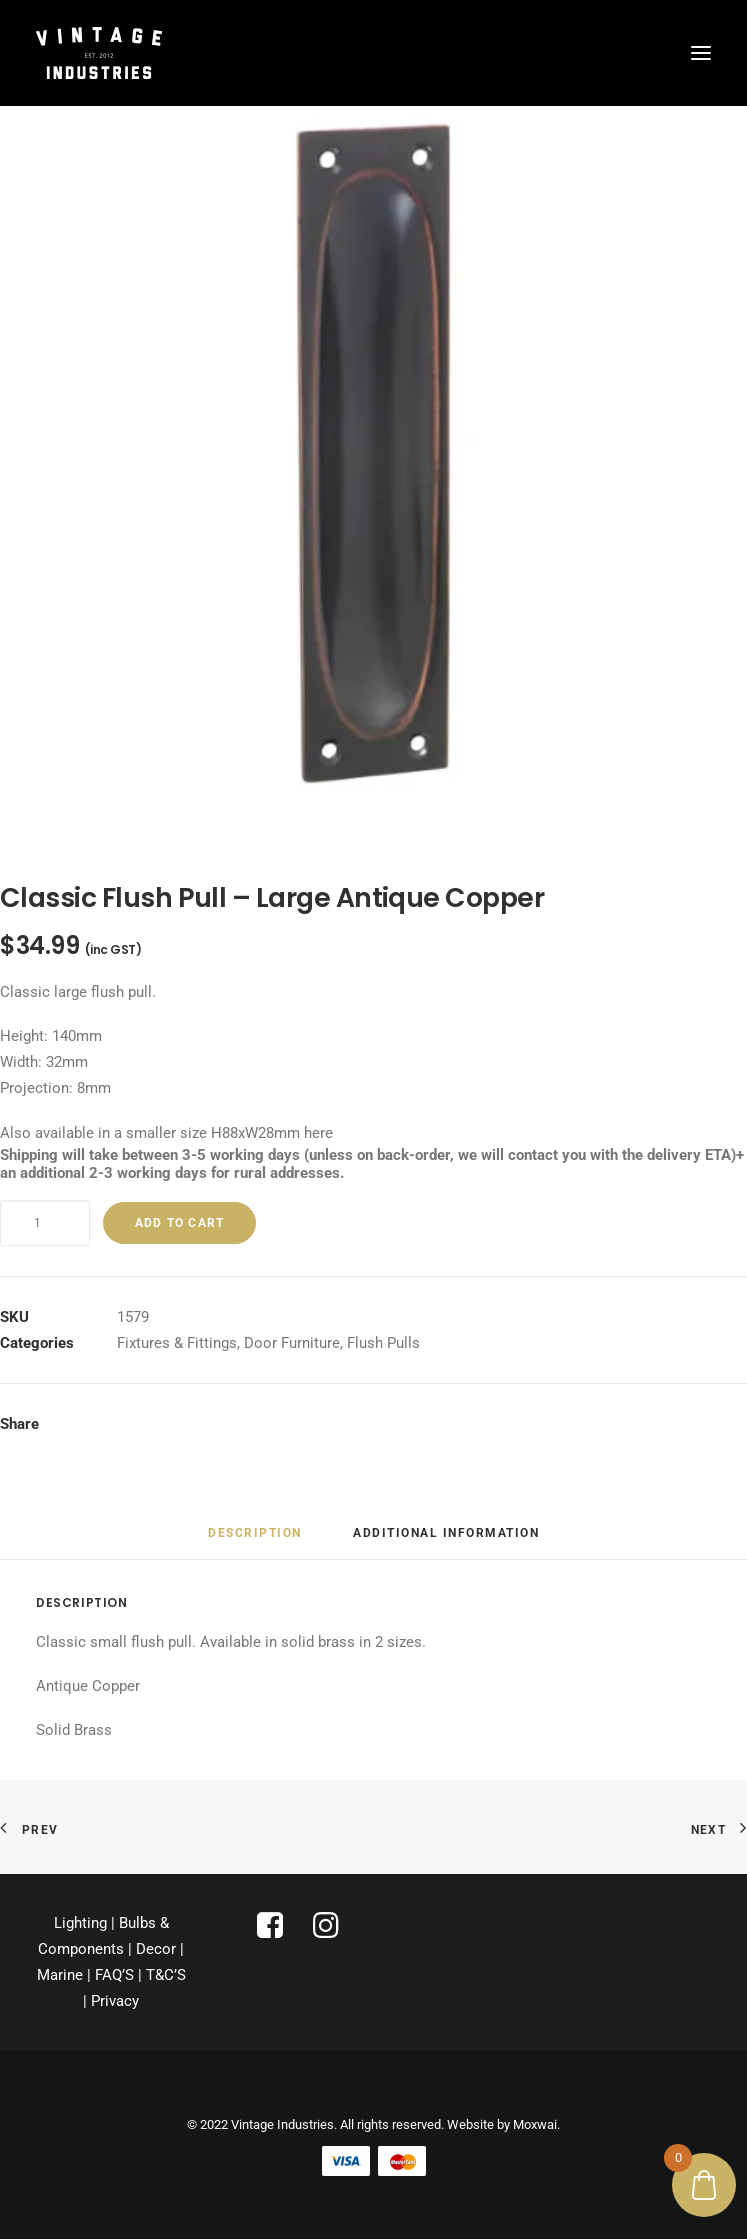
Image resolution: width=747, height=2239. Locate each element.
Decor (156, 1949)
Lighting (80, 1923)
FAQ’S (114, 1975)
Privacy (115, 2001)
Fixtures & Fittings (177, 1343)
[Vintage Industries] (99, 53)
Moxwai (535, 2124)
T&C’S (166, 1975)
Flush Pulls (383, 1343)
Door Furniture (292, 1343)
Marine (60, 1975)
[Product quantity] (45, 1223)
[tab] (255, 1541)
